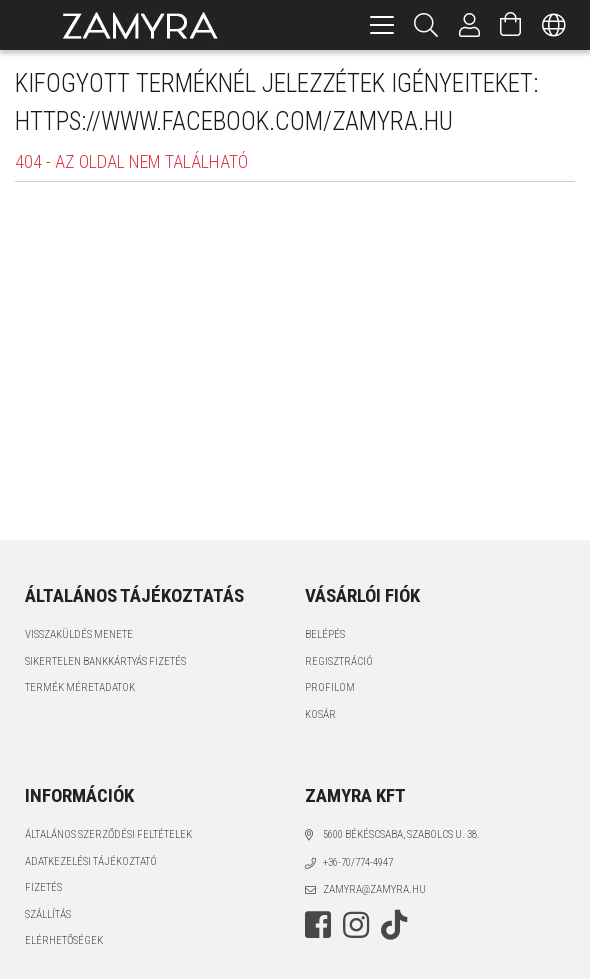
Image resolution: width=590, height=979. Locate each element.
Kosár (320, 714)
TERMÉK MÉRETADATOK (80, 687)
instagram (356, 925)
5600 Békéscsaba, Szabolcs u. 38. (401, 834)
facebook (318, 925)
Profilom (330, 687)
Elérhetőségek (64, 940)
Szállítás (48, 914)
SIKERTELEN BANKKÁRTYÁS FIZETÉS (105, 661)
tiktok (400, 925)
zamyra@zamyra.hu (374, 889)
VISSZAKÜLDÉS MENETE (79, 634)
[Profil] (470, 25)
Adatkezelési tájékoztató (91, 861)
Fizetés (43, 887)
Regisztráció (339, 661)
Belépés (325, 634)
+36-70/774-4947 (358, 862)
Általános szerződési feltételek (108, 834)
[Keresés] (426, 25)
